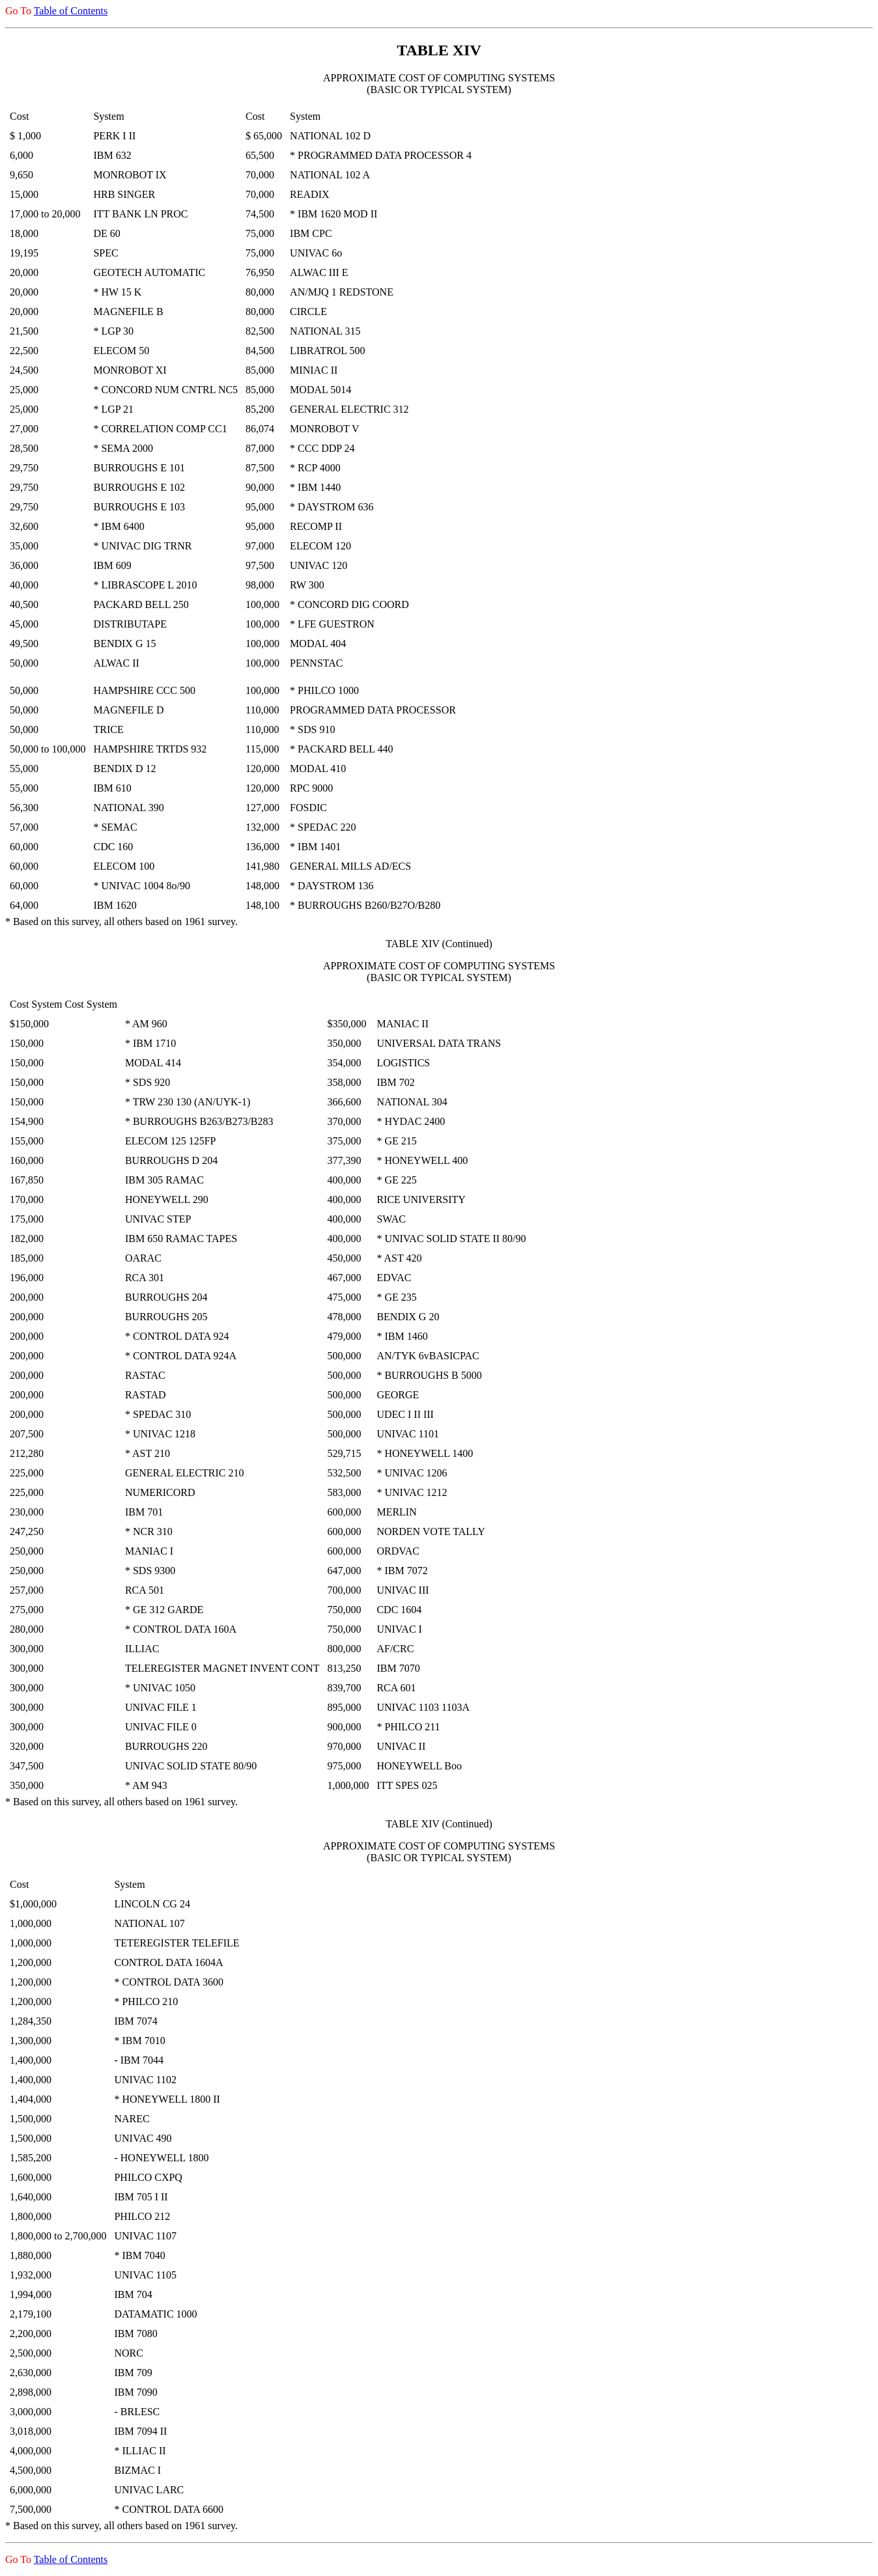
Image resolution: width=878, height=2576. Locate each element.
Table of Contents (71, 10)
